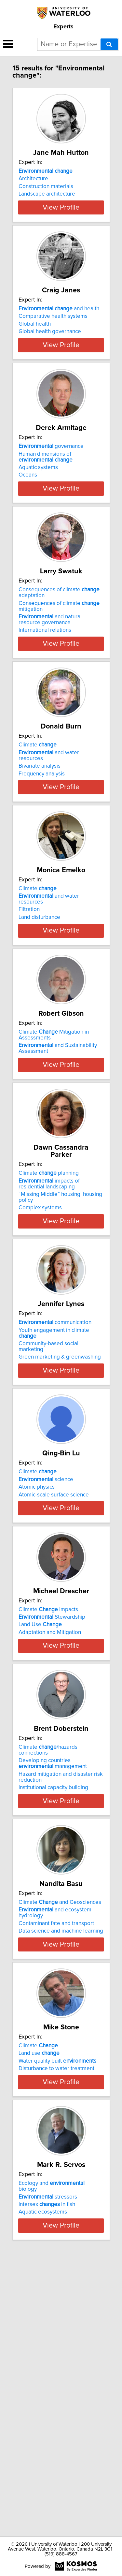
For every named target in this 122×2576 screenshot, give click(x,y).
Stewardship (52, 1809)
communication (55, 1477)
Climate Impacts (48, 1801)
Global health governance (50, 363)
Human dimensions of (46, 513)
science (46, 1647)
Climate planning (49, 1314)
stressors (48, 2464)
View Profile (61, 232)
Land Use (40, 1817)
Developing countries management (53, 1980)
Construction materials (46, 194)
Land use (39, 2296)
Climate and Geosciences (60, 2126)
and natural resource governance (50, 695)
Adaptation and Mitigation (50, 1824)
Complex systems (40, 1349)
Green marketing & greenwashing (60, 1511)
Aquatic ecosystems (43, 2479)
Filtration (29, 1011)
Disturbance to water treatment (56, 2311)
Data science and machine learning (61, 2155)
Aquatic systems (38, 524)
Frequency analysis (42, 856)
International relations (45, 706)
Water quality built (57, 2304)
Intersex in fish (47, 2472)
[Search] (109, 44)
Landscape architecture (47, 201)
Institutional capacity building (53, 2004)
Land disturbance (39, 1019)
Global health (35, 356)
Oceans (28, 532)
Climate (38, 828)
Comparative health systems (53, 348)
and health (59, 341)
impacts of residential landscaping (49, 1325)
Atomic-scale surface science (54, 1662)
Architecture (33, 186)
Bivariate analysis (40, 849)
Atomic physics (37, 1654)
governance (51, 503)
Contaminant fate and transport (56, 2147)
